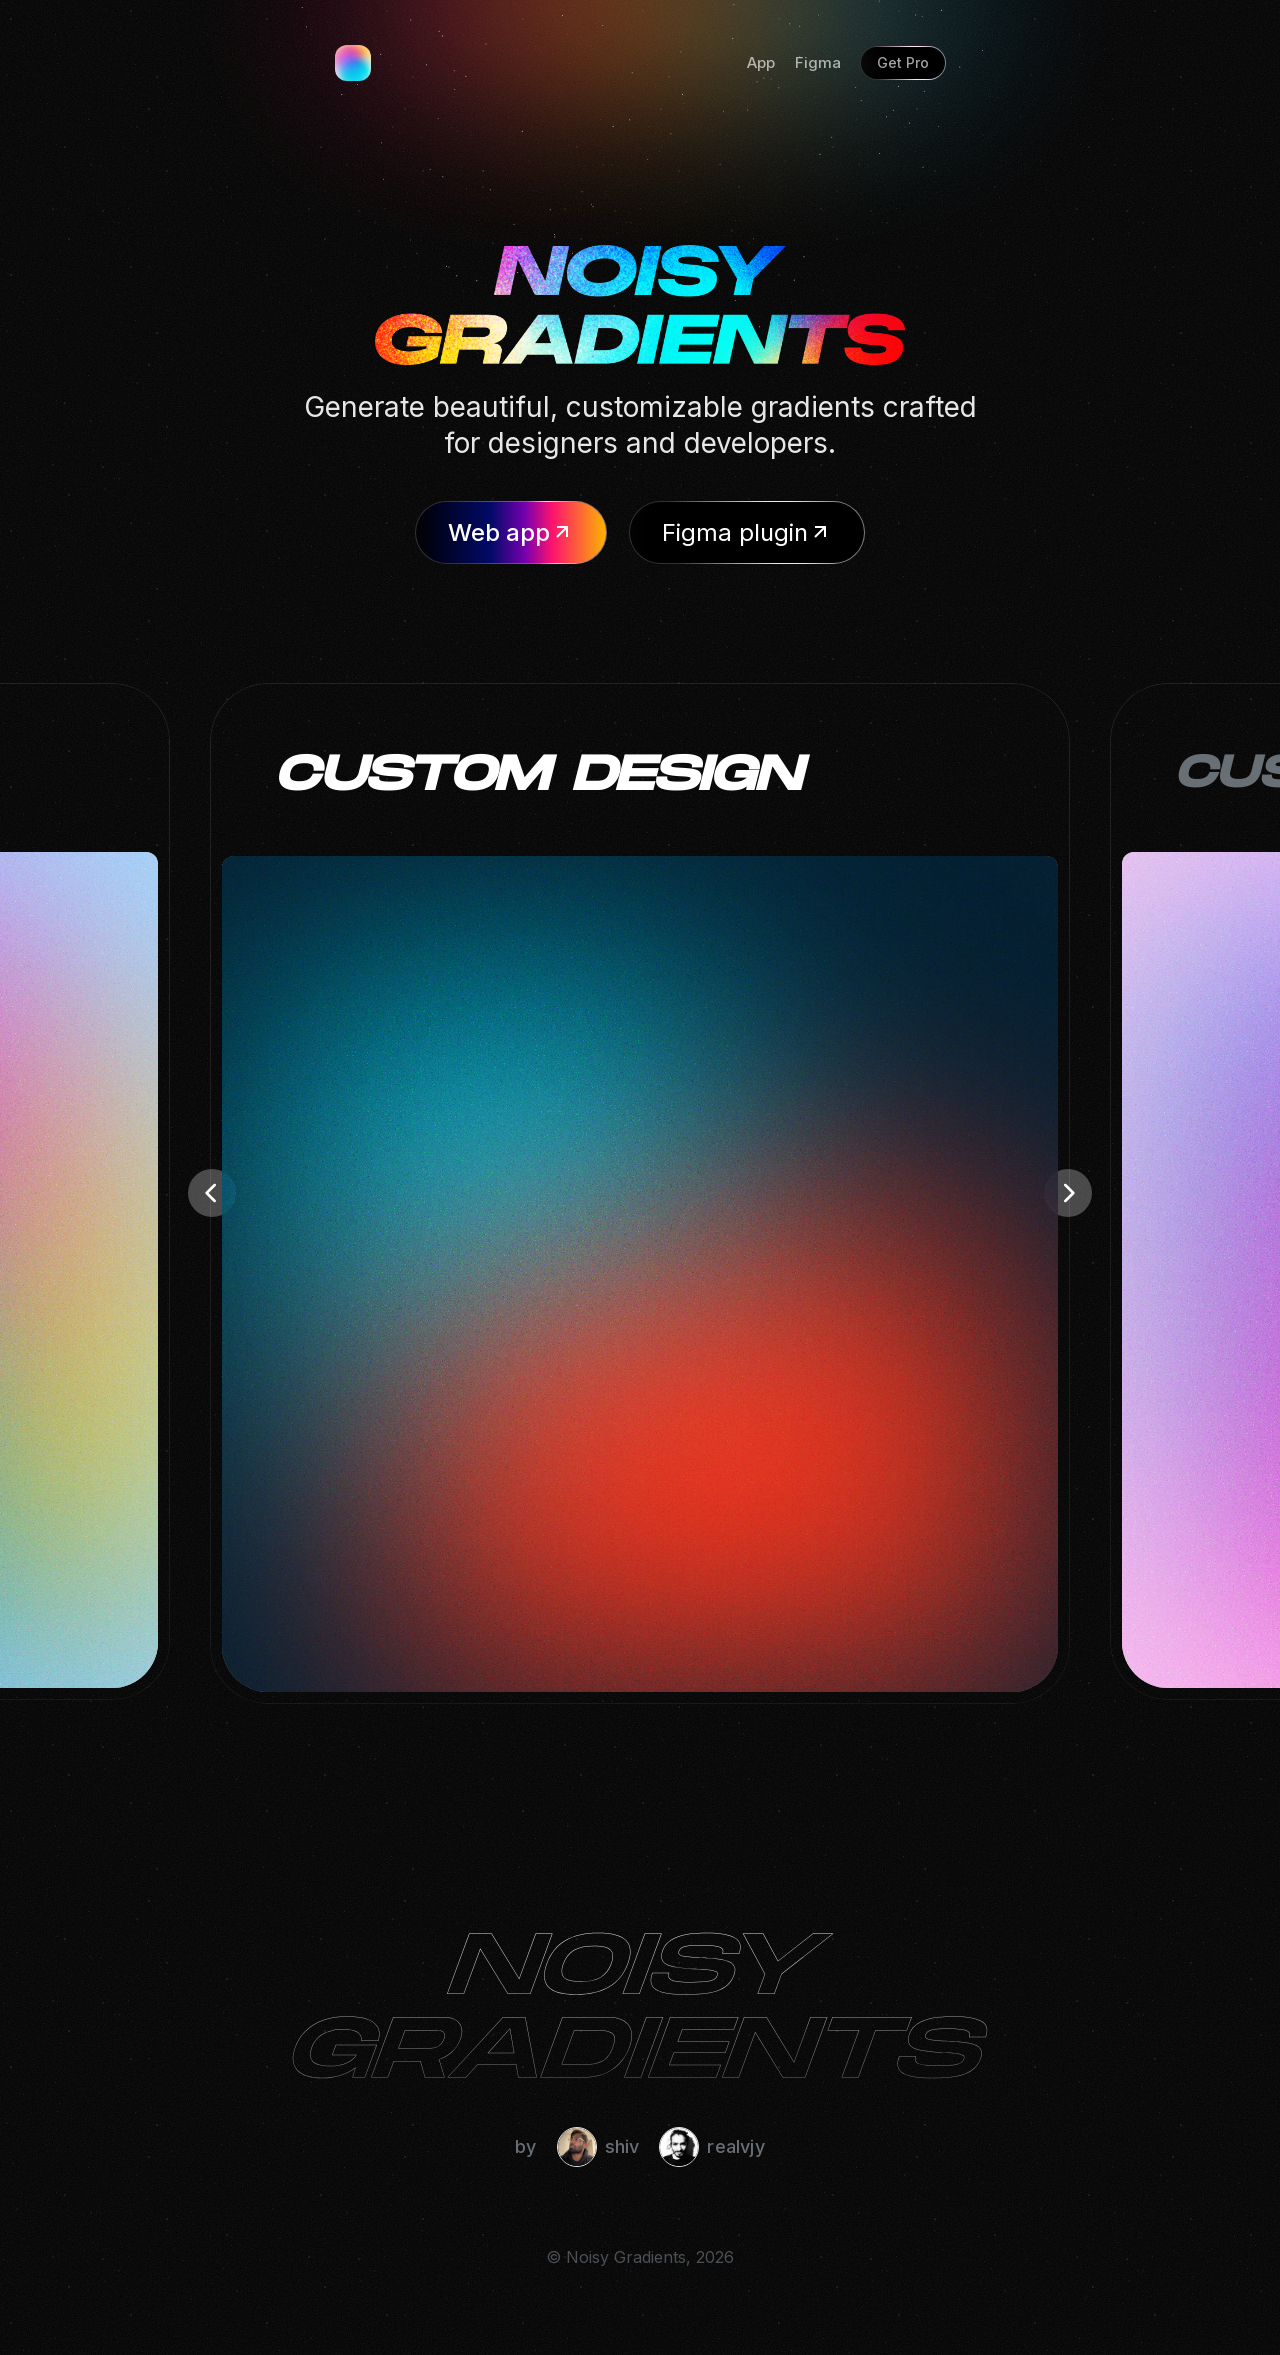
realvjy (711, 2147)
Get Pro (903, 62)
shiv (598, 2147)
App (761, 62)
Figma (818, 62)
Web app (511, 532)
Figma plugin (747, 532)
